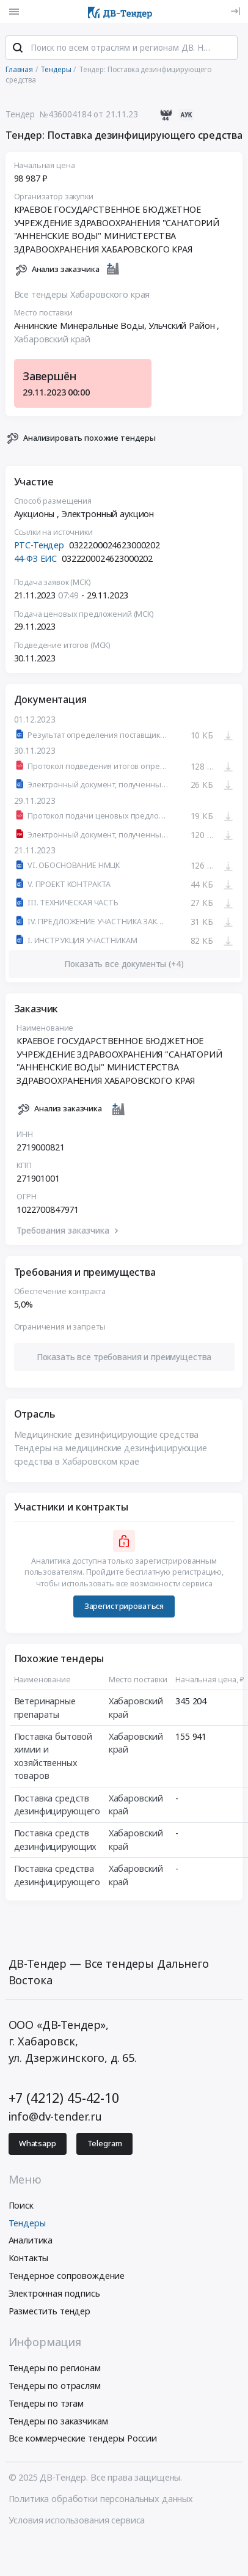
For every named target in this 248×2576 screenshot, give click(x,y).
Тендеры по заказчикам (58, 2421)
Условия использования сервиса (77, 2520)
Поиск (21, 2205)
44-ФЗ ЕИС (35, 558)
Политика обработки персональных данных (101, 2498)
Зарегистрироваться (124, 1606)
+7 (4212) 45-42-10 (64, 2098)
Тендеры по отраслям (55, 2385)
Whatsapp (37, 2143)
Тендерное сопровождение (67, 2275)
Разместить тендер (50, 2311)
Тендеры (27, 2223)
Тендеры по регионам (55, 2368)
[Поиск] (17, 48)
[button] (124, 1357)
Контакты (29, 2258)
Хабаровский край (52, 339)
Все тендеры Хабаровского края (82, 294)
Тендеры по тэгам (46, 2403)
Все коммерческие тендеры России (83, 2438)
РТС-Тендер (39, 545)
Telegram (104, 2143)
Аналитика (31, 2240)
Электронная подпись (54, 2293)
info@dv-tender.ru (56, 2116)
